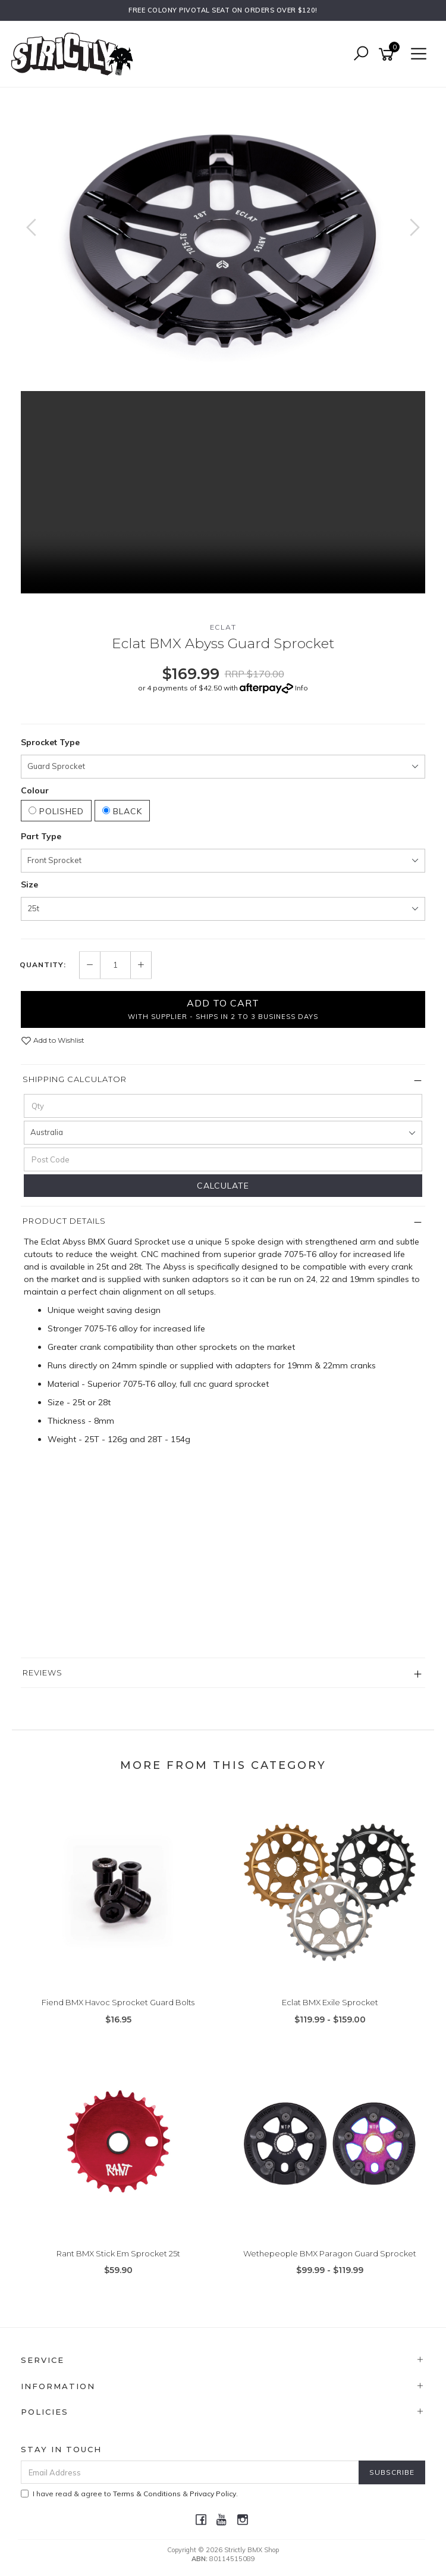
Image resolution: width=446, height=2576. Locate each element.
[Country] (223, 1133)
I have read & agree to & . (129, 2493)
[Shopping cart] (388, 54)
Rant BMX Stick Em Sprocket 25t (118, 2253)
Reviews (42, 1672)
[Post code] (223, 1159)
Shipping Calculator (75, 1079)
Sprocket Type (50, 742)
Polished (56, 811)
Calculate (223, 1185)
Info (301, 687)
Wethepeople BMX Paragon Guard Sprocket (329, 2253)
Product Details (64, 1221)
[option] (223, 239)
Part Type (41, 836)
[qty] (223, 1106)
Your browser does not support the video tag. (223, 492)
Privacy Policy (213, 2493)
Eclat (223, 627)
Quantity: (43, 964)
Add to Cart (223, 1009)
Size (29, 884)
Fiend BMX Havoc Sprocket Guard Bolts (118, 2002)
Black (122, 811)
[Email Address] (190, 2472)
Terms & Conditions (147, 2493)
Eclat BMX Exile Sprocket (330, 2002)
